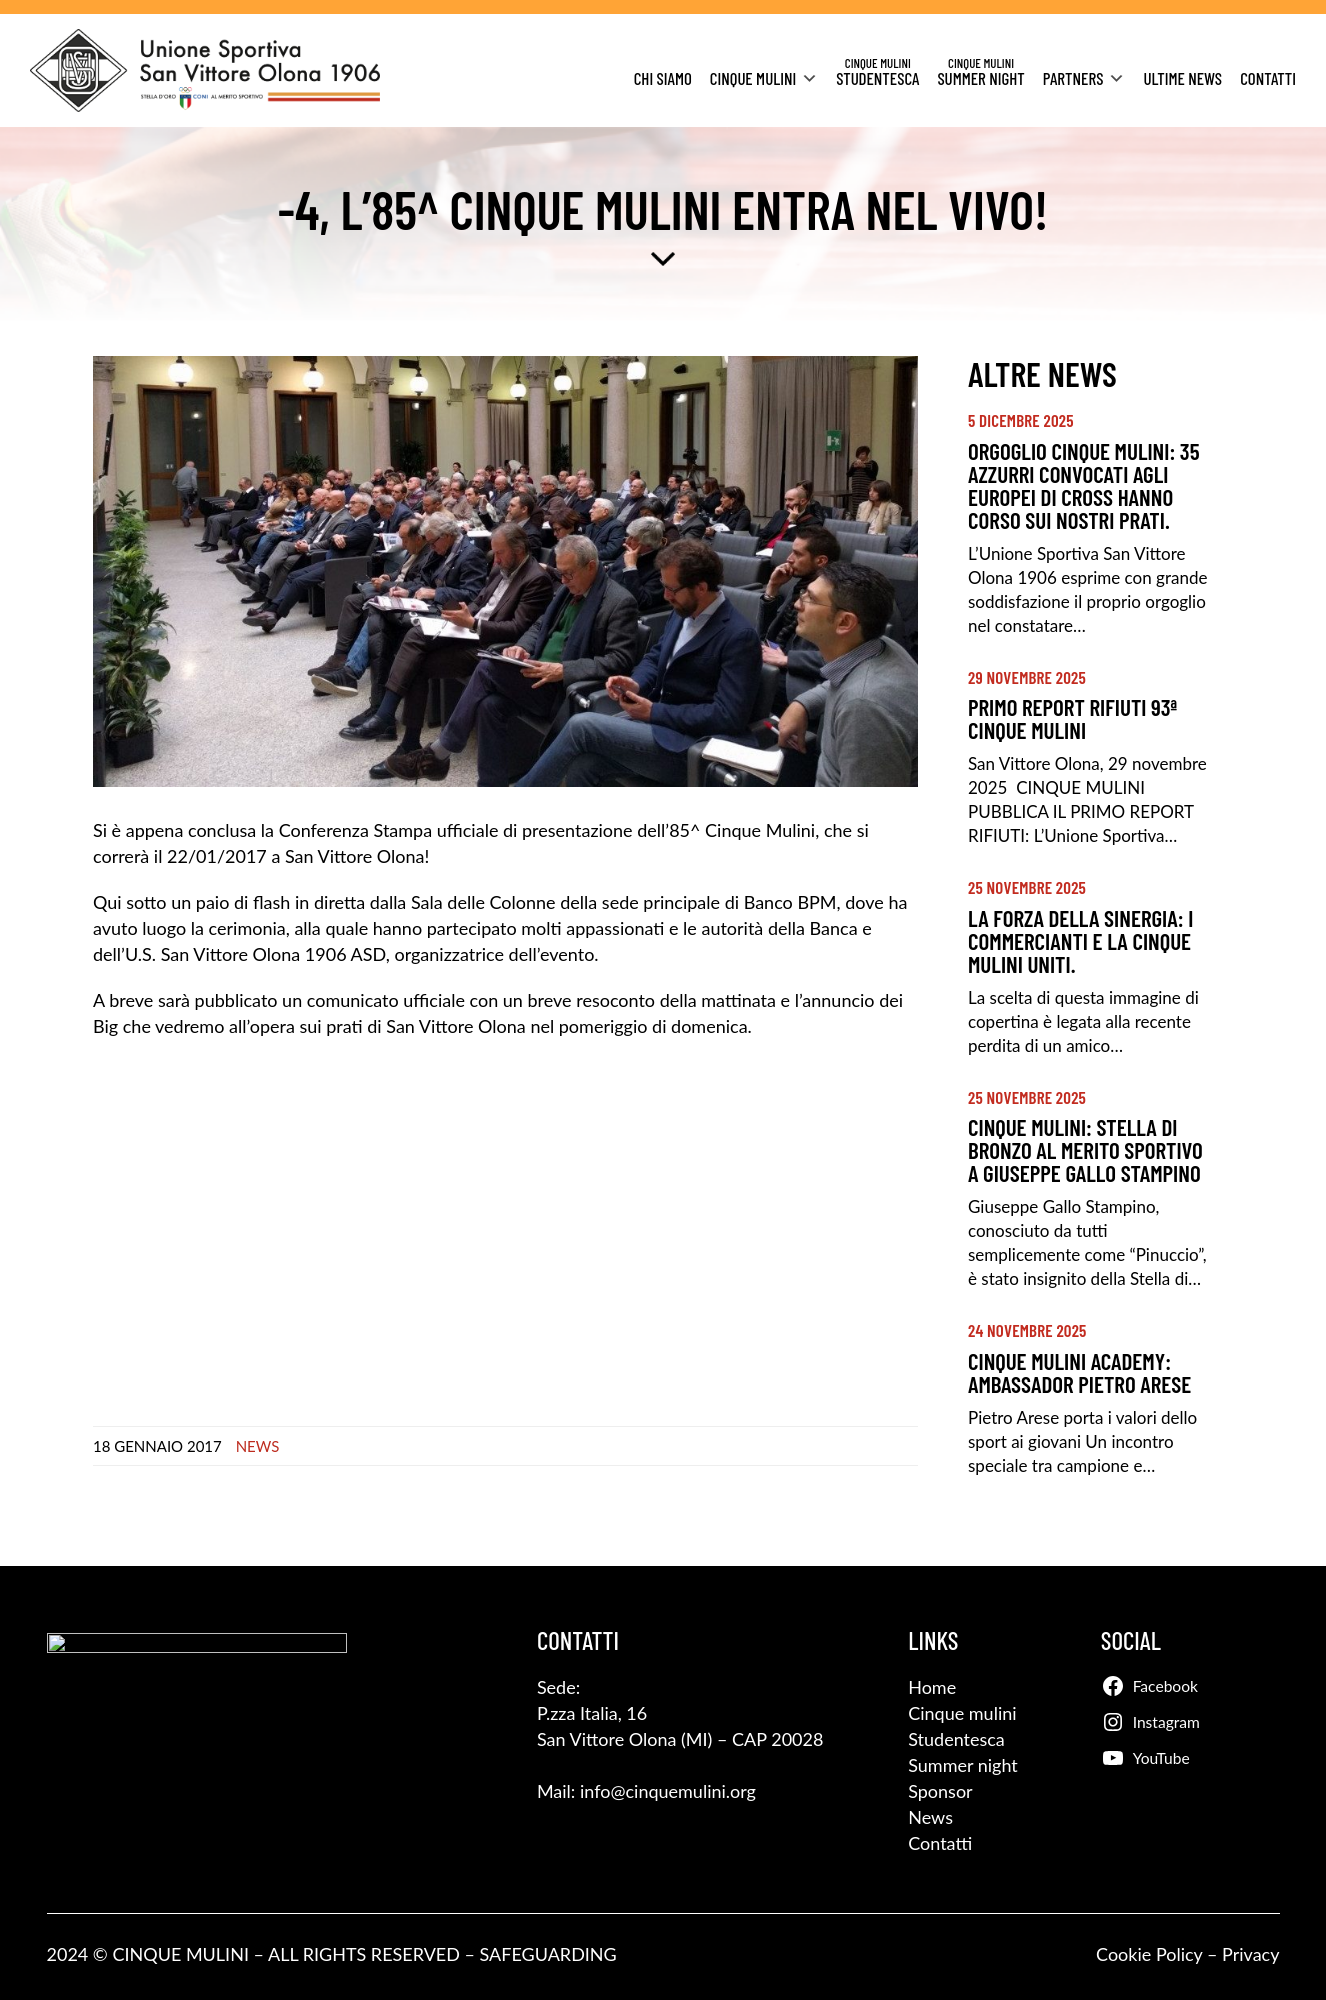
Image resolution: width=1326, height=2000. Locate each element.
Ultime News (1182, 78)
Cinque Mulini (753, 78)
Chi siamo (663, 78)
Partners (1073, 78)
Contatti (1268, 78)
